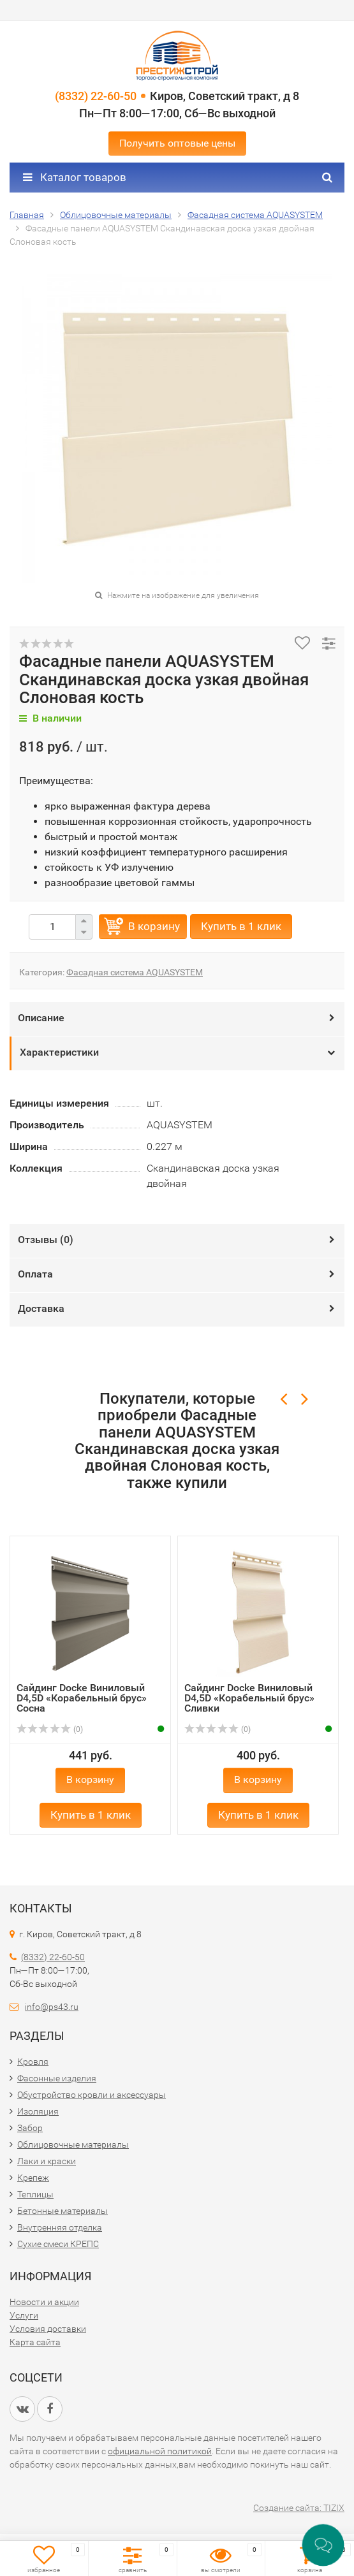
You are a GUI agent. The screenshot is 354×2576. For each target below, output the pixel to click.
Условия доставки (48, 2329)
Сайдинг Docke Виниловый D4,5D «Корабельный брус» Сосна (82, 1698)
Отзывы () (45, 1239)
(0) (50, 1729)
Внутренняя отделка (59, 2227)
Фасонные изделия (56, 2078)
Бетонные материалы (62, 2211)
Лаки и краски (46, 2161)
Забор (30, 2128)
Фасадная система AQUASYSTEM (134, 972)
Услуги (24, 2315)
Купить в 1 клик (241, 926)
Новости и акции (44, 2302)
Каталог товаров (74, 177)
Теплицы (35, 2194)
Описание (41, 1018)
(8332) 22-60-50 (95, 96)
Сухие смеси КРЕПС (58, 2244)
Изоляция (38, 2111)
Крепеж (33, 2177)
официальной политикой (160, 2451)
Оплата (35, 1274)
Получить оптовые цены (177, 143)
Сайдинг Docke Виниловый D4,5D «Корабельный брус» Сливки (249, 1698)
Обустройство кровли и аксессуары (91, 2095)
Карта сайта (35, 2342)
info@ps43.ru (51, 2007)
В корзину (154, 926)
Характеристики (59, 1052)
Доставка (41, 1308)
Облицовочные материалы (73, 2144)
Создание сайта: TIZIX (298, 2508)
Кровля (32, 2061)
